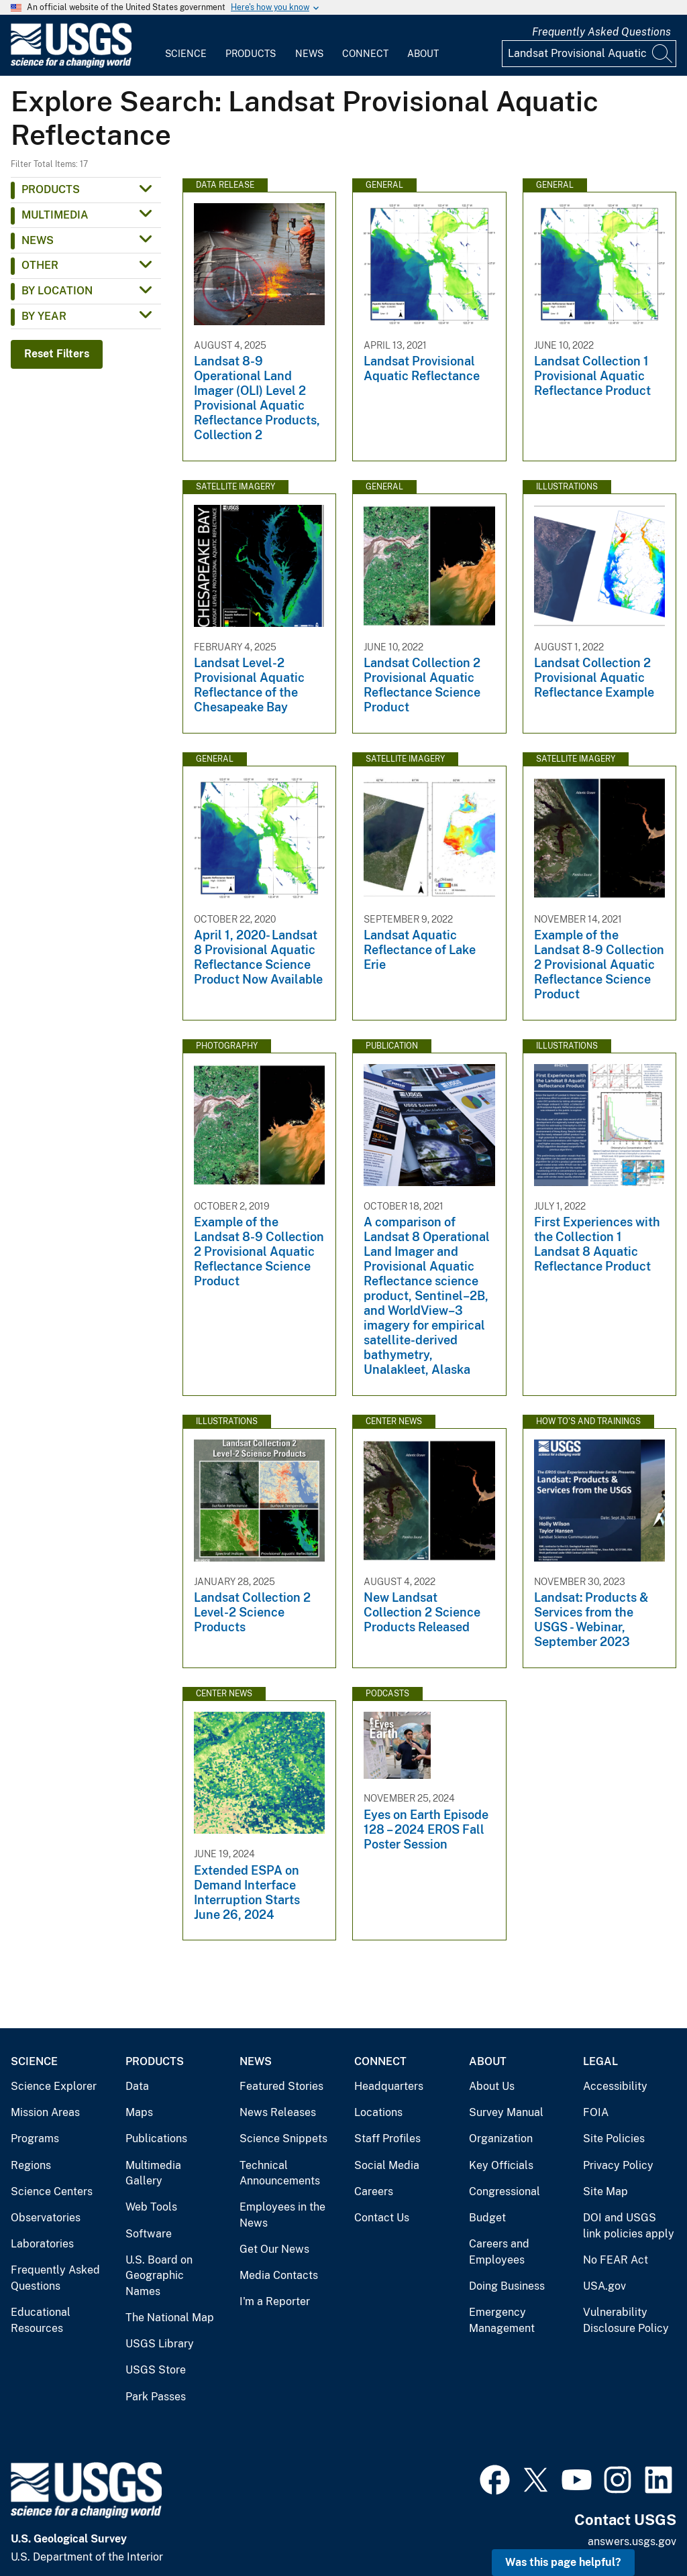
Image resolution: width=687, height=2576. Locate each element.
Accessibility (615, 2086)
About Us (492, 2086)
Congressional (504, 2191)
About (423, 53)
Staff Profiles (387, 2138)
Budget (487, 2217)
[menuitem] (186, 45)
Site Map (605, 2191)
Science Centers (52, 2191)
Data (137, 2086)
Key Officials (501, 2165)
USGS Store (155, 2369)
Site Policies (614, 2138)
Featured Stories (281, 2086)
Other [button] (39, 265)
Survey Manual (506, 2112)
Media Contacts (279, 2275)
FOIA (596, 2112)
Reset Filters (56, 353)
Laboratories (42, 2243)
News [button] (37, 240)
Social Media (386, 2165)
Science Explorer (54, 2086)
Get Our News (274, 2249)
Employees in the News (282, 2215)
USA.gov (604, 2286)
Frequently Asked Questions (601, 31)
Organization (501, 2138)
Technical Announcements (280, 2173)
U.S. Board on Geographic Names (159, 2275)
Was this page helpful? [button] (563, 2562)
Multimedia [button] (55, 215)
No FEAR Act (615, 2259)
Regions (31, 2165)
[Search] (662, 53)
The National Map (169, 2317)
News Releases (278, 2112)
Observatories (46, 2217)
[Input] (589, 53)
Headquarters (388, 2086)
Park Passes (155, 2396)
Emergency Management (502, 2320)
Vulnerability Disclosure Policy (626, 2320)
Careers (373, 2191)
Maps (139, 2112)
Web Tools (151, 2207)
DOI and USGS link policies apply (628, 2225)
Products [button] (50, 189)
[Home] (71, 64)
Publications (156, 2138)
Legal (600, 2061)
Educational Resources (40, 2320)
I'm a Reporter (275, 2301)
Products (250, 53)
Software (148, 2233)
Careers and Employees (499, 2251)
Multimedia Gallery (153, 2173)
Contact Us (381, 2217)
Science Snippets (283, 2138)
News (309, 53)
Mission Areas (45, 2112)
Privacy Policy (618, 2165)
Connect (365, 53)
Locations (378, 2112)
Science (186, 53)
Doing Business (507, 2286)
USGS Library (159, 2343)
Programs (35, 2138)
